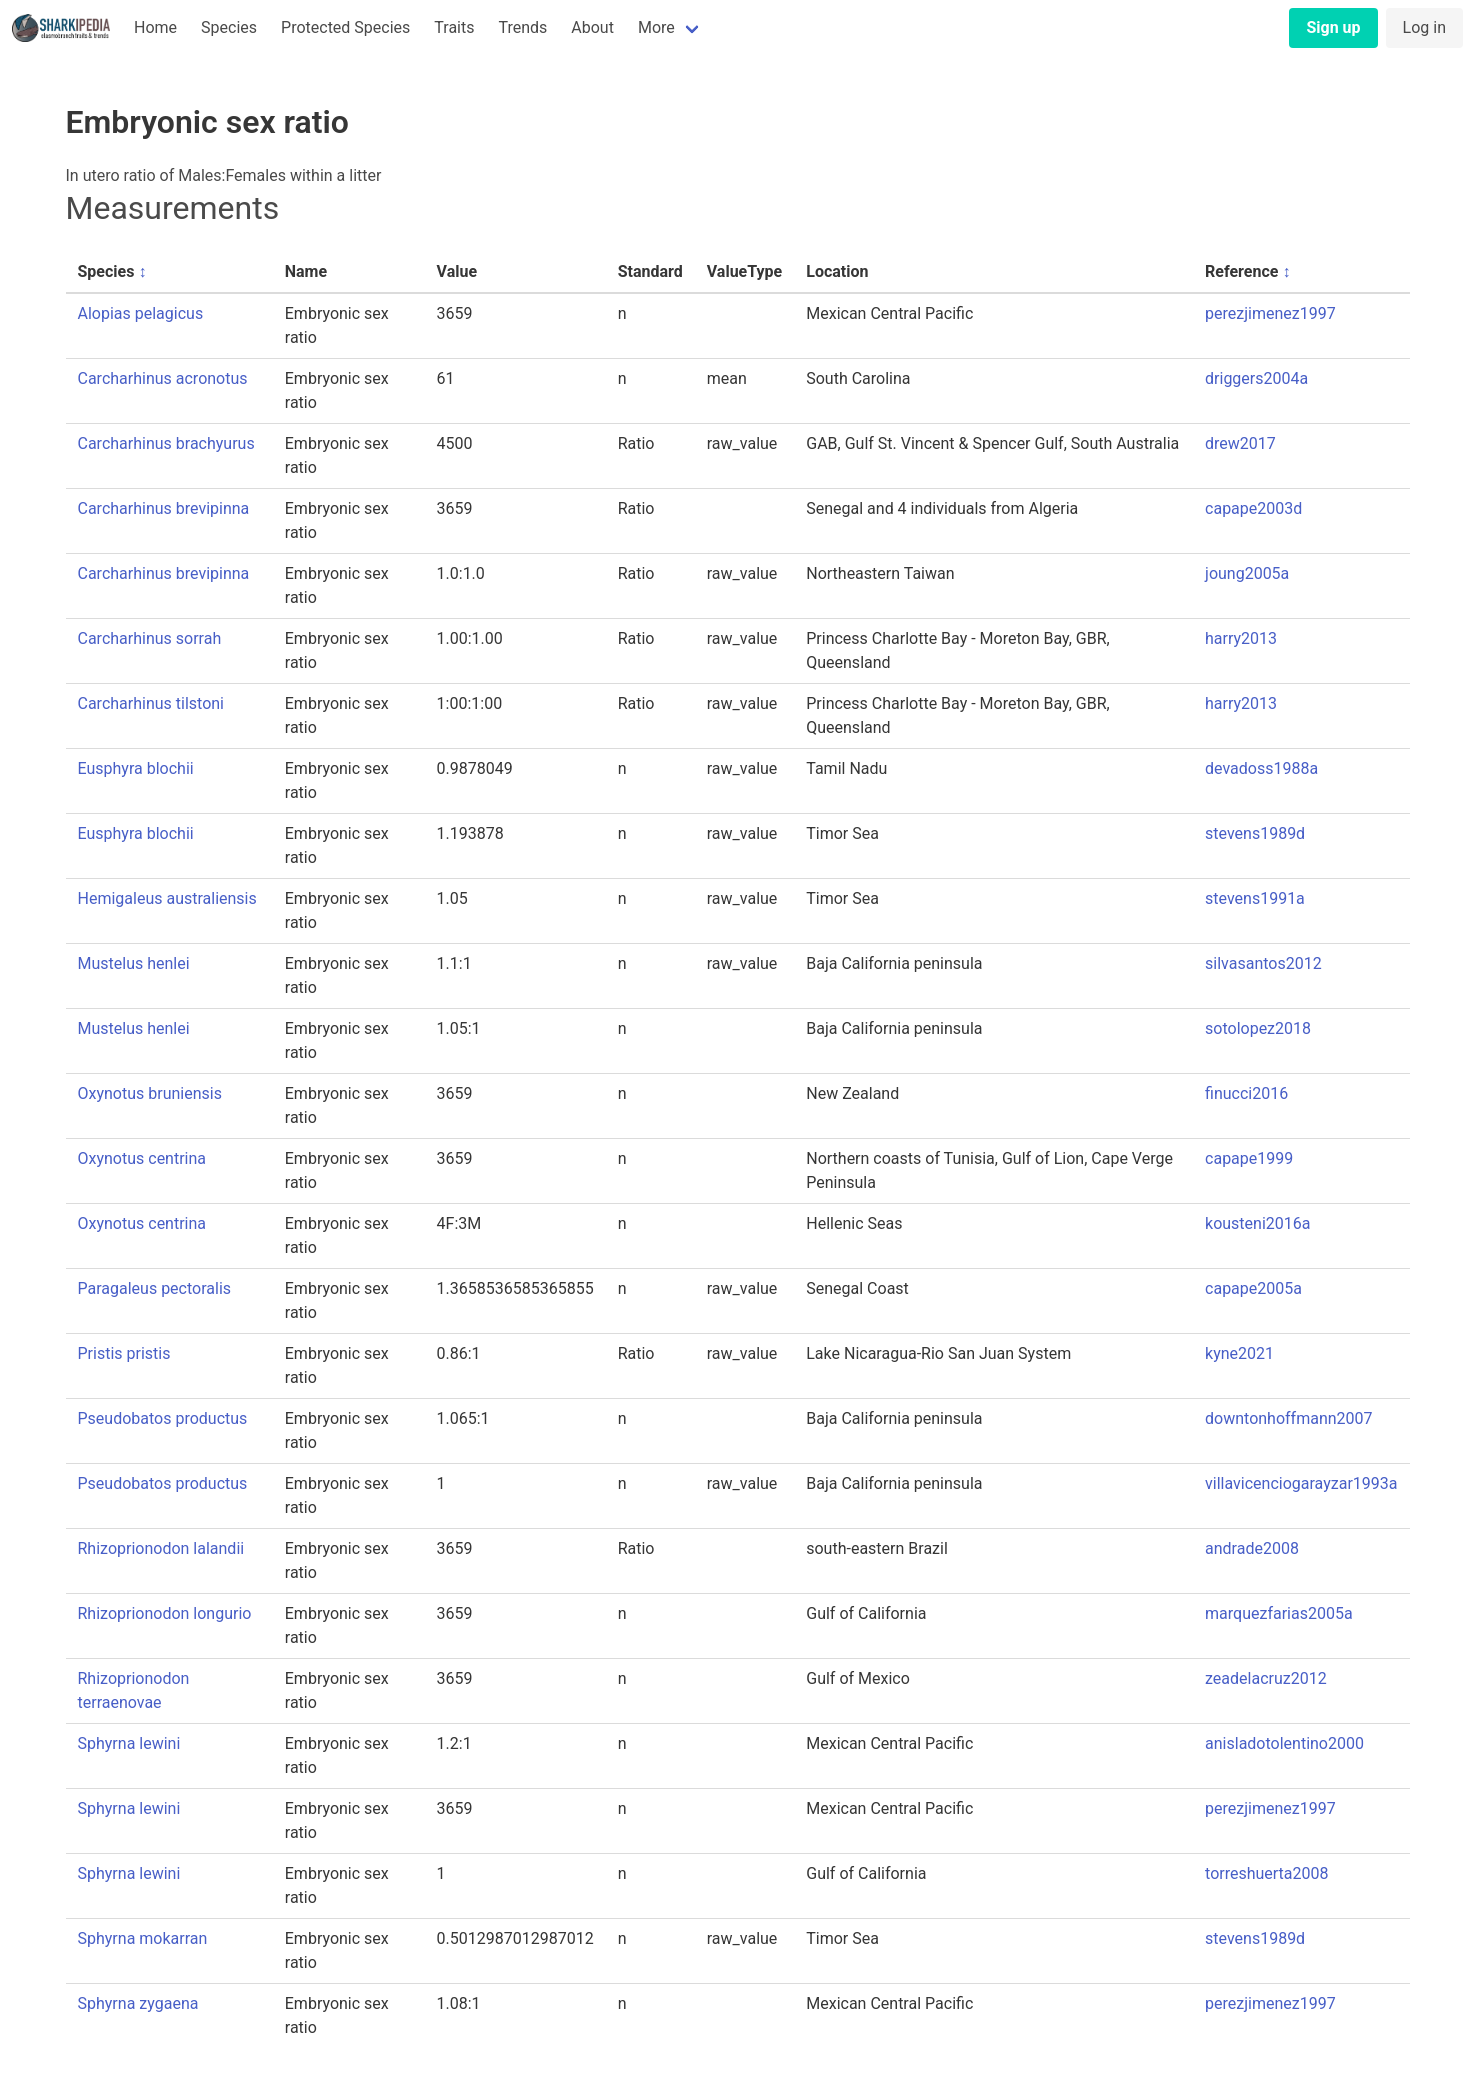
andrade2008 (1252, 1548)
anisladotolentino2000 (1284, 1743)
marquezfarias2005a (1279, 1613)
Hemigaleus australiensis (167, 898)
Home (155, 27)
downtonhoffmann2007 (1288, 1418)
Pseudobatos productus (163, 1418)
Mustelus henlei (134, 963)
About (592, 27)
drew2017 (1240, 443)
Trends (522, 27)
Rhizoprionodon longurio (165, 1613)
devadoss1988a (1261, 768)
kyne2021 (1239, 1353)
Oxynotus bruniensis (150, 1093)
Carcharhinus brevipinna (164, 508)
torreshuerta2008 (1266, 1873)
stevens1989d (1255, 833)
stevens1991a (1255, 898)
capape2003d (1253, 508)
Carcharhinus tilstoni (151, 703)
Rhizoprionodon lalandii (161, 1548)
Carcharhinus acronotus (163, 378)
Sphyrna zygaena (138, 2003)
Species (229, 27)
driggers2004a (1256, 378)
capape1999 (1249, 1158)
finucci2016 (1246, 1093)
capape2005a (1253, 1288)
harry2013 (1241, 638)
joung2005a (1247, 573)
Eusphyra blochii (136, 768)
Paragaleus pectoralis (155, 1288)
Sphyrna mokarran (143, 1938)
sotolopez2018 (1258, 1028)
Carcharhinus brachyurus (166, 443)
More (656, 27)
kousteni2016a (1257, 1223)
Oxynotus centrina (142, 1158)
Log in (1424, 27)
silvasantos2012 (1263, 963)
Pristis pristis (124, 1353)
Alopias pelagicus (141, 313)
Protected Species (345, 27)
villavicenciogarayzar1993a (1301, 1483)
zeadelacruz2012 (1266, 1678)
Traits (454, 27)
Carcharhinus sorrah (150, 638)
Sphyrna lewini (129, 1743)
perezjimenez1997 (1270, 313)
